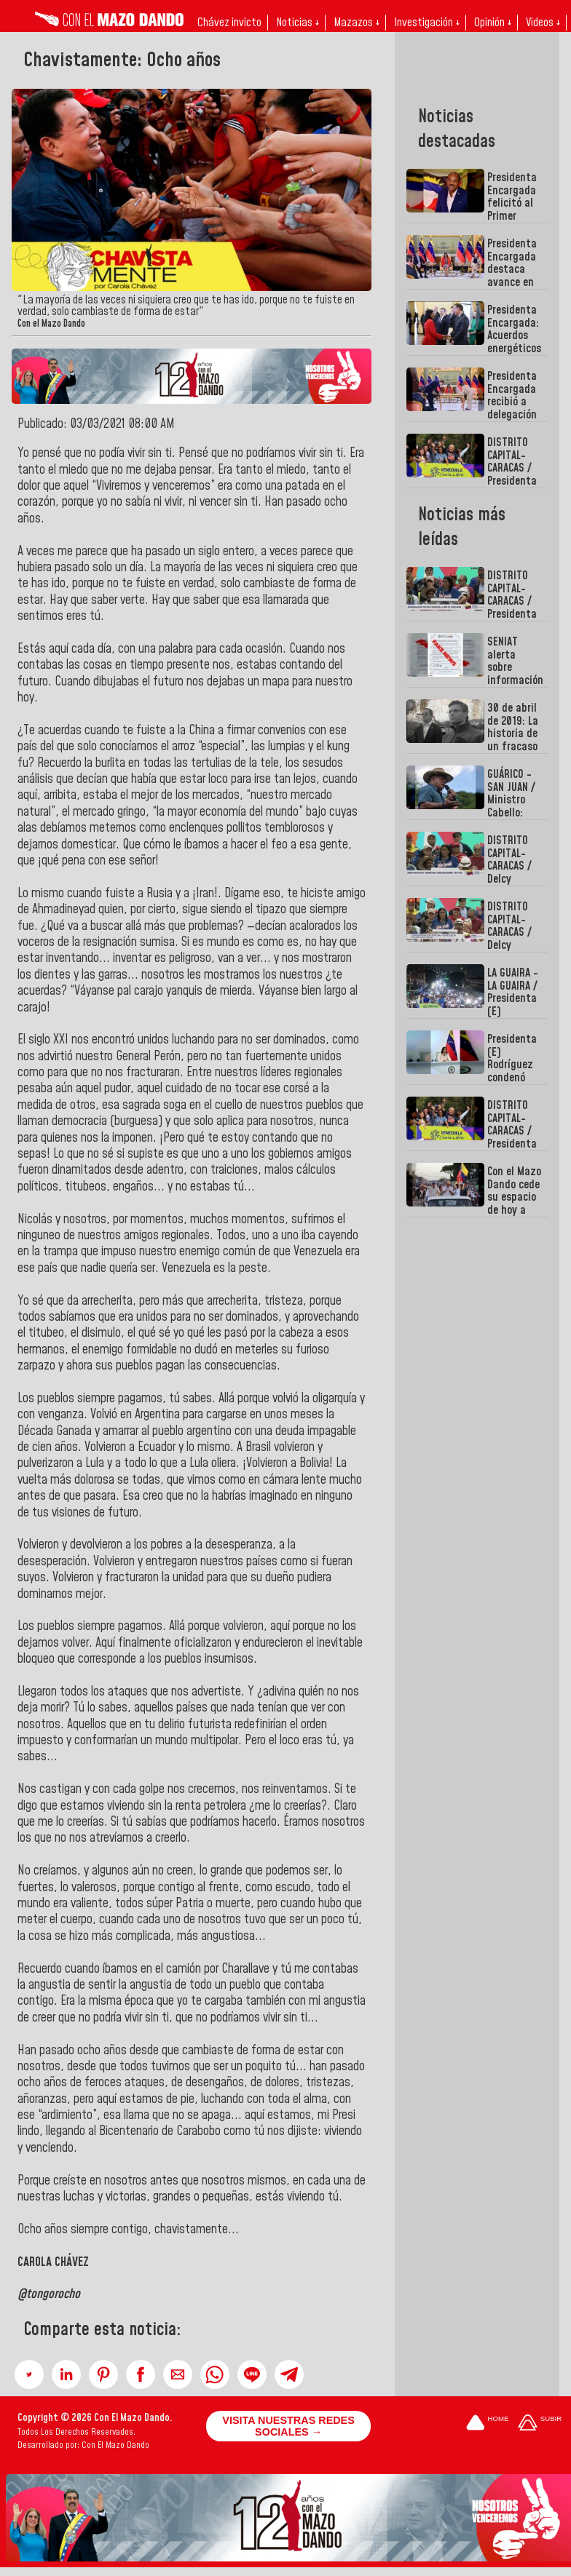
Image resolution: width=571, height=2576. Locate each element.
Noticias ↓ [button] (297, 23)
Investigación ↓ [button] (427, 23)
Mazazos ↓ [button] (356, 23)
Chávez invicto (229, 23)
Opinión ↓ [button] (492, 23)
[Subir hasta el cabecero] (539, 2423)
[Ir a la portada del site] (487, 2423)
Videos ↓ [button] (543, 23)
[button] (29, 2374)
